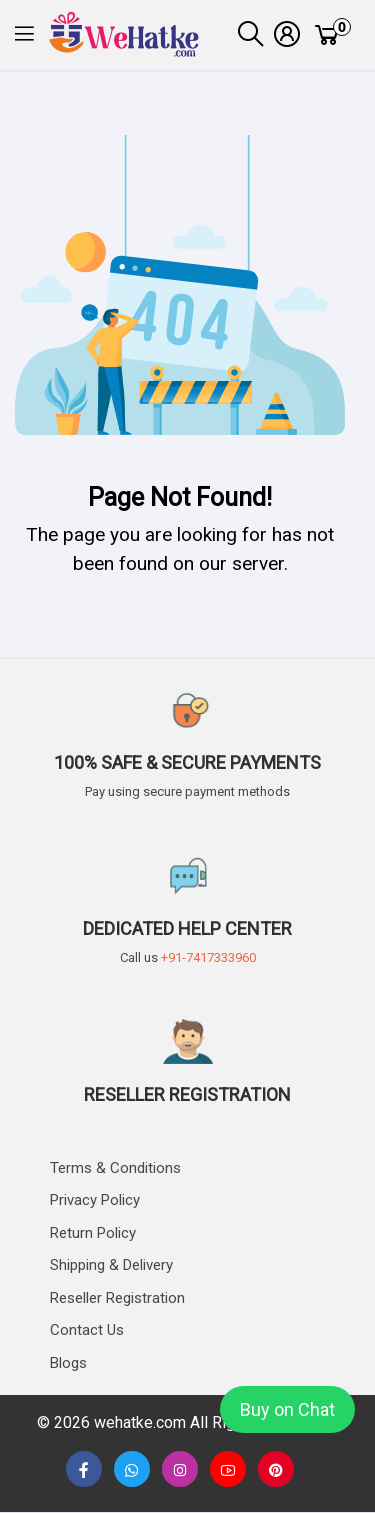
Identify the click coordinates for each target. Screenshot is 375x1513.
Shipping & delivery (111, 1265)
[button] (24, 35)
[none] (228, 1470)
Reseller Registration (117, 1298)
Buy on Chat (287, 1409)
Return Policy (93, 1233)
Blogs (68, 1363)
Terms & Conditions (115, 1168)
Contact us (87, 1330)
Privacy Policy (95, 1200)
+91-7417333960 (208, 957)
